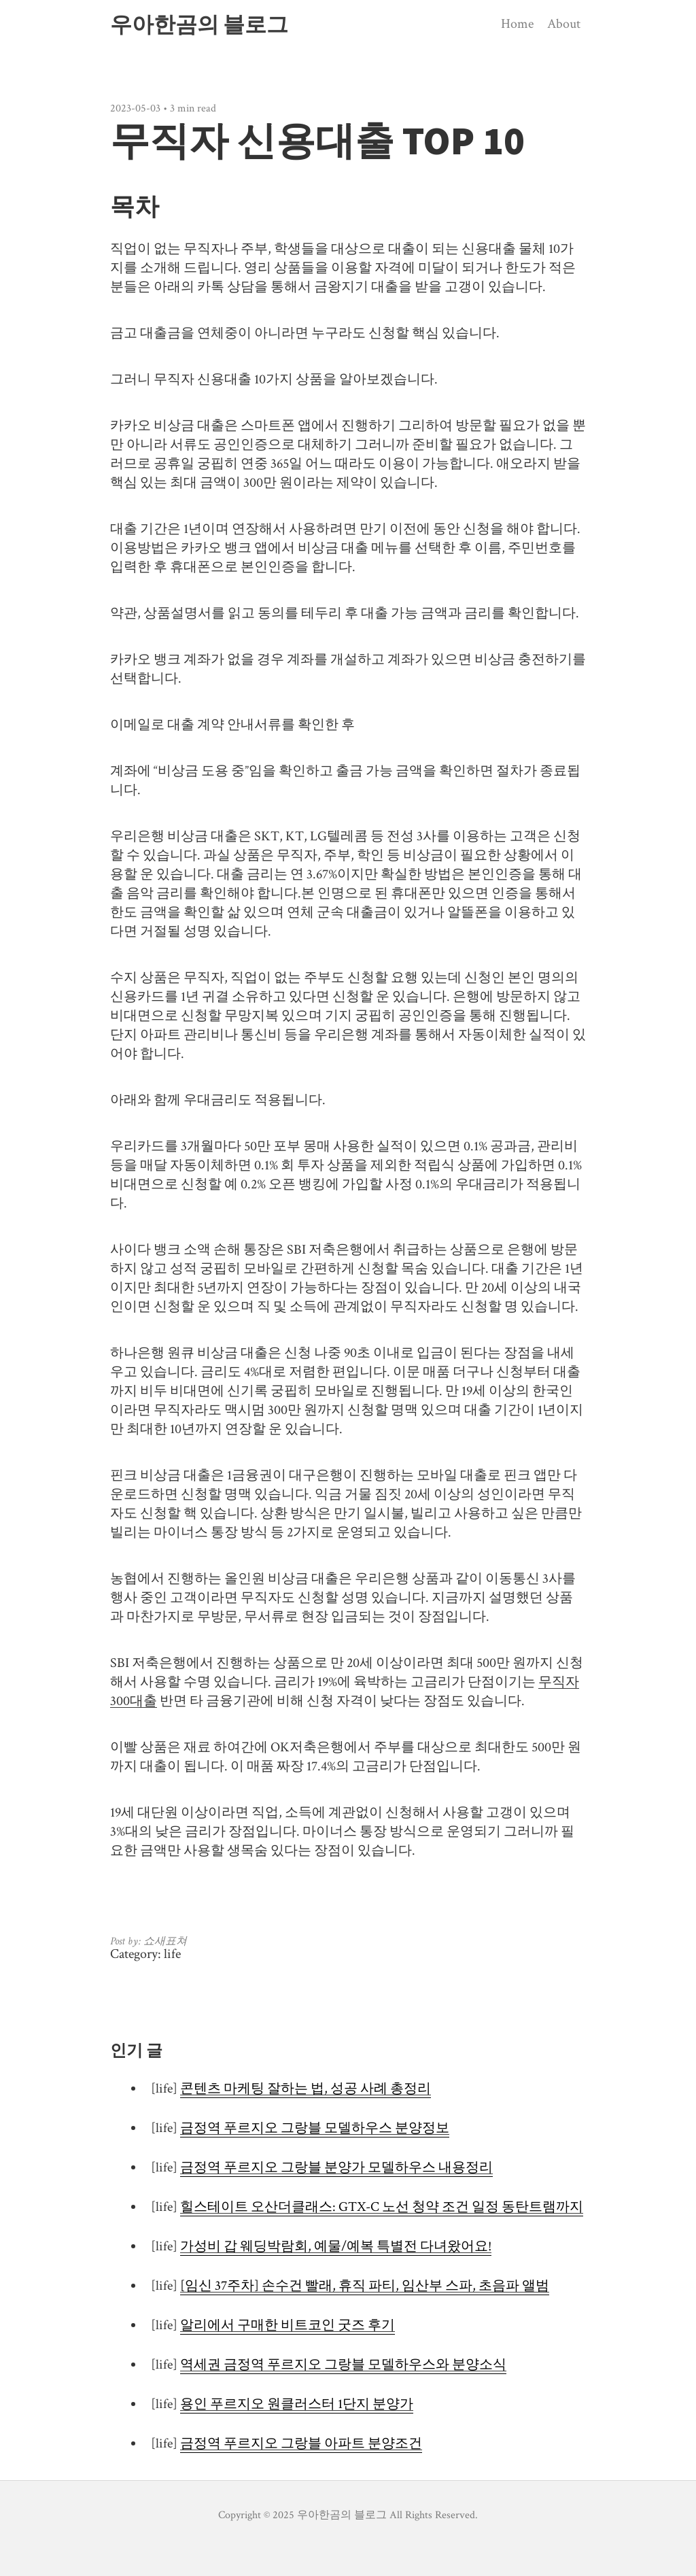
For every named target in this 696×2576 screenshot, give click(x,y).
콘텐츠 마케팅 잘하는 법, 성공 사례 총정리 (305, 2088)
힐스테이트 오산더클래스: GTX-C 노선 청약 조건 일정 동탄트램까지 (381, 2207)
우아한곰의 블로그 (199, 24)
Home (517, 24)
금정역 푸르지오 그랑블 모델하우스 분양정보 (314, 2128)
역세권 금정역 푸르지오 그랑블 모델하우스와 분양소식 (343, 2364)
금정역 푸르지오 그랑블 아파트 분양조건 (301, 2443)
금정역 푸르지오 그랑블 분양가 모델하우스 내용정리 (336, 2167)
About (563, 24)
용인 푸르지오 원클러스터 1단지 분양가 (296, 2404)
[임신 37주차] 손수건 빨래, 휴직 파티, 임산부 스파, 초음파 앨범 (364, 2286)
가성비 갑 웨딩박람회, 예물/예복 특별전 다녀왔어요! (335, 2246)
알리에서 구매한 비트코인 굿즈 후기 (287, 2325)
